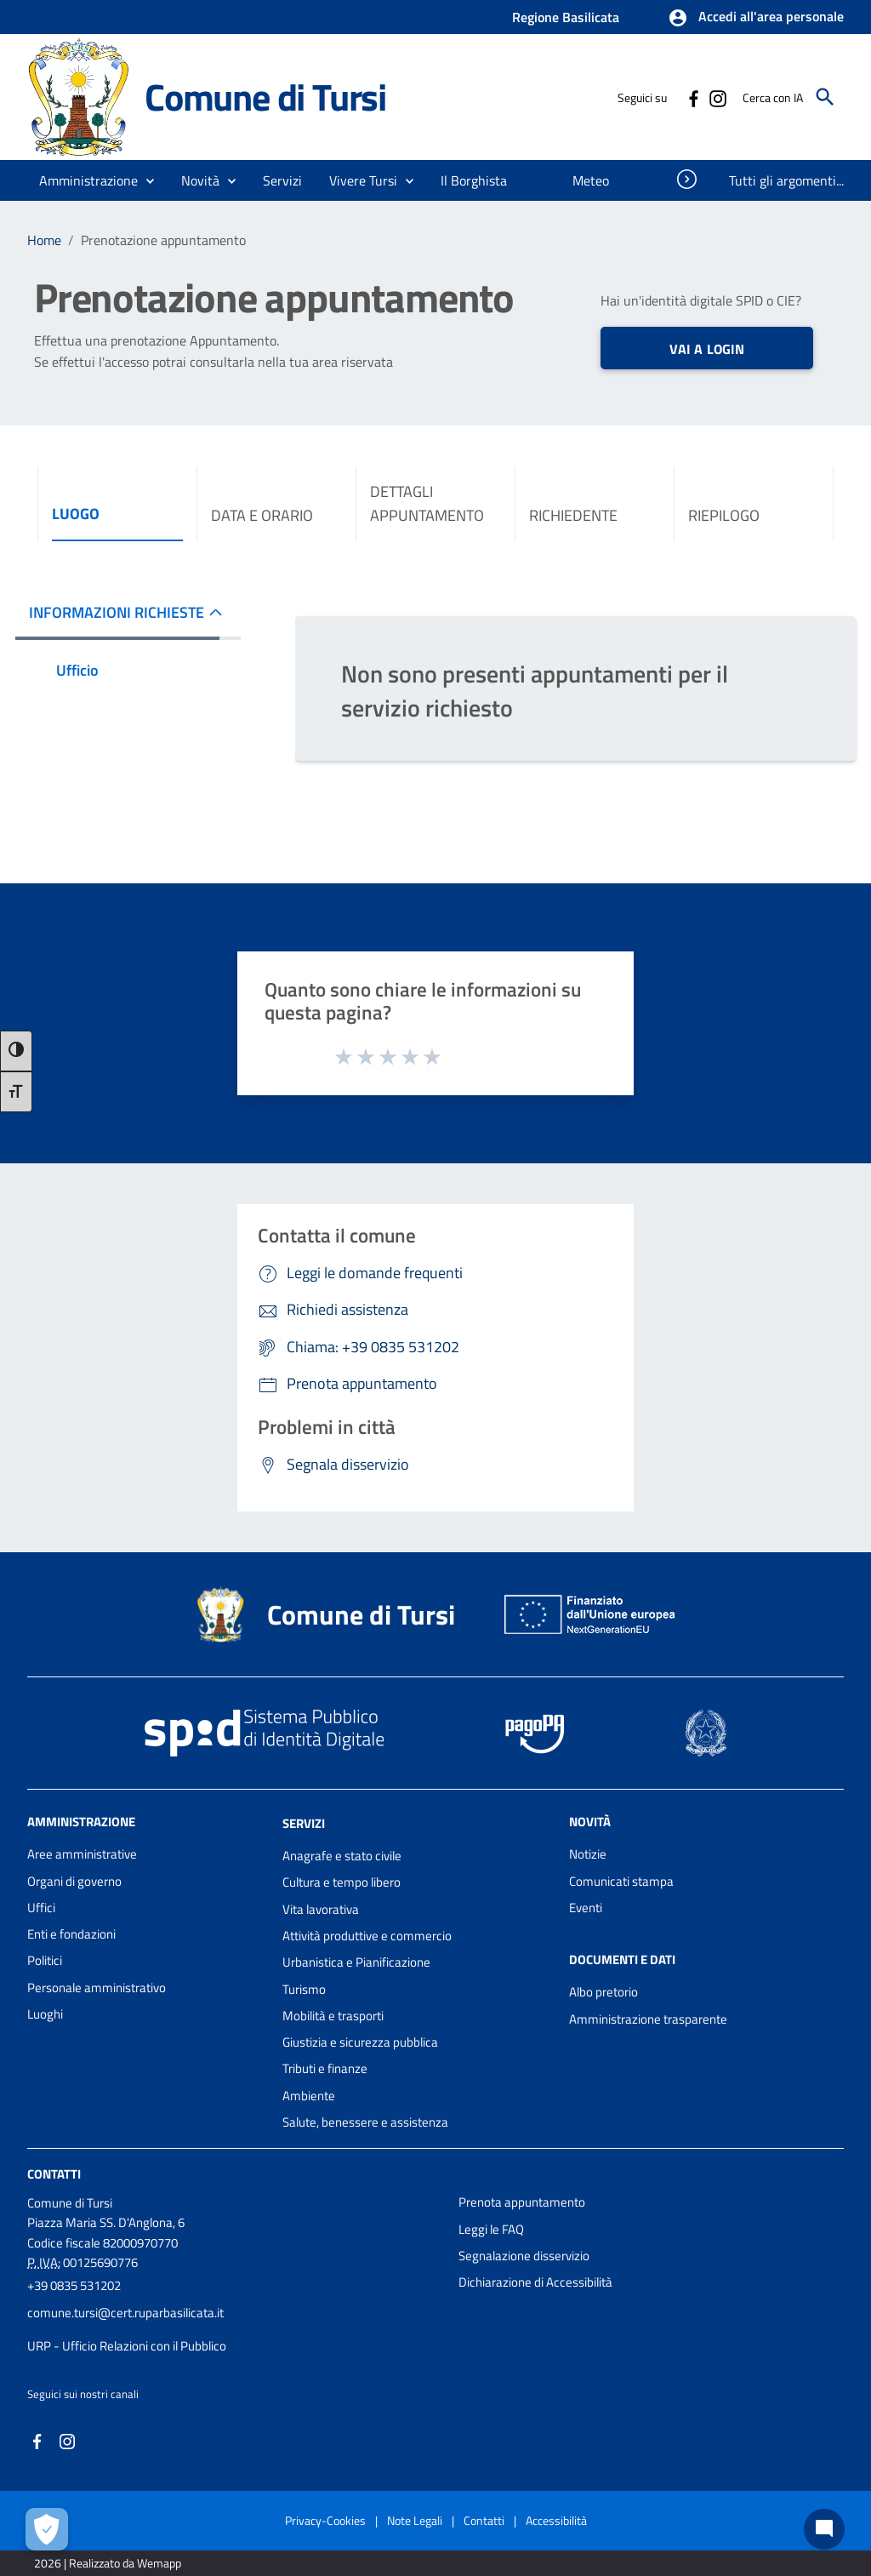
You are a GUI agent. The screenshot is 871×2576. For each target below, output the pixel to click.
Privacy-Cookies (325, 2520)
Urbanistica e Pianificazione (356, 1962)
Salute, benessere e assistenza (365, 2122)
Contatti (54, 2174)
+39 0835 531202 (74, 2285)
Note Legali (414, 2520)
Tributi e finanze (324, 2068)
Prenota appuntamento (521, 2202)
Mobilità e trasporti (333, 2015)
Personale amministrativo (96, 1987)
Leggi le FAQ (491, 2229)
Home (44, 240)
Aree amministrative (82, 1854)
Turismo (304, 1989)
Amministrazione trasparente (648, 2019)
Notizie (587, 1854)
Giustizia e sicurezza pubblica (360, 2042)
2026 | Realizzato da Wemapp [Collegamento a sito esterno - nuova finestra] (107, 2563)
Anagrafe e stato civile (341, 1855)
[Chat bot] (824, 2529)
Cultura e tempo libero (341, 1882)
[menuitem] (474, 180)
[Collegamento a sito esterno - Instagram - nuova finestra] (717, 97)
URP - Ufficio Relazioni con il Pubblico (126, 2346)
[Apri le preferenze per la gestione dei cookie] (47, 2529)
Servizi (303, 1823)
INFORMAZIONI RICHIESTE (116, 612)
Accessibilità (556, 2520)
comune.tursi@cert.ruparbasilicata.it (125, 2312)
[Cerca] (825, 97)
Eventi (585, 1907)
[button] (756, 18)
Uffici (41, 1907)
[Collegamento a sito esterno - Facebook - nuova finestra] (693, 97)
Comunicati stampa (621, 1881)
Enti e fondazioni (71, 1934)
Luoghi (45, 2014)
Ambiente (308, 2095)
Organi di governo (74, 1881)
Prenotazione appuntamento (163, 240)
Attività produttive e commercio (367, 1935)
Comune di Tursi (265, 96)
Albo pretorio (603, 1992)
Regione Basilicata (565, 17)
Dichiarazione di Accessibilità (535, 2282)
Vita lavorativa (320, 1909)
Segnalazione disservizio (523, 2255)
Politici (44, 1960)
